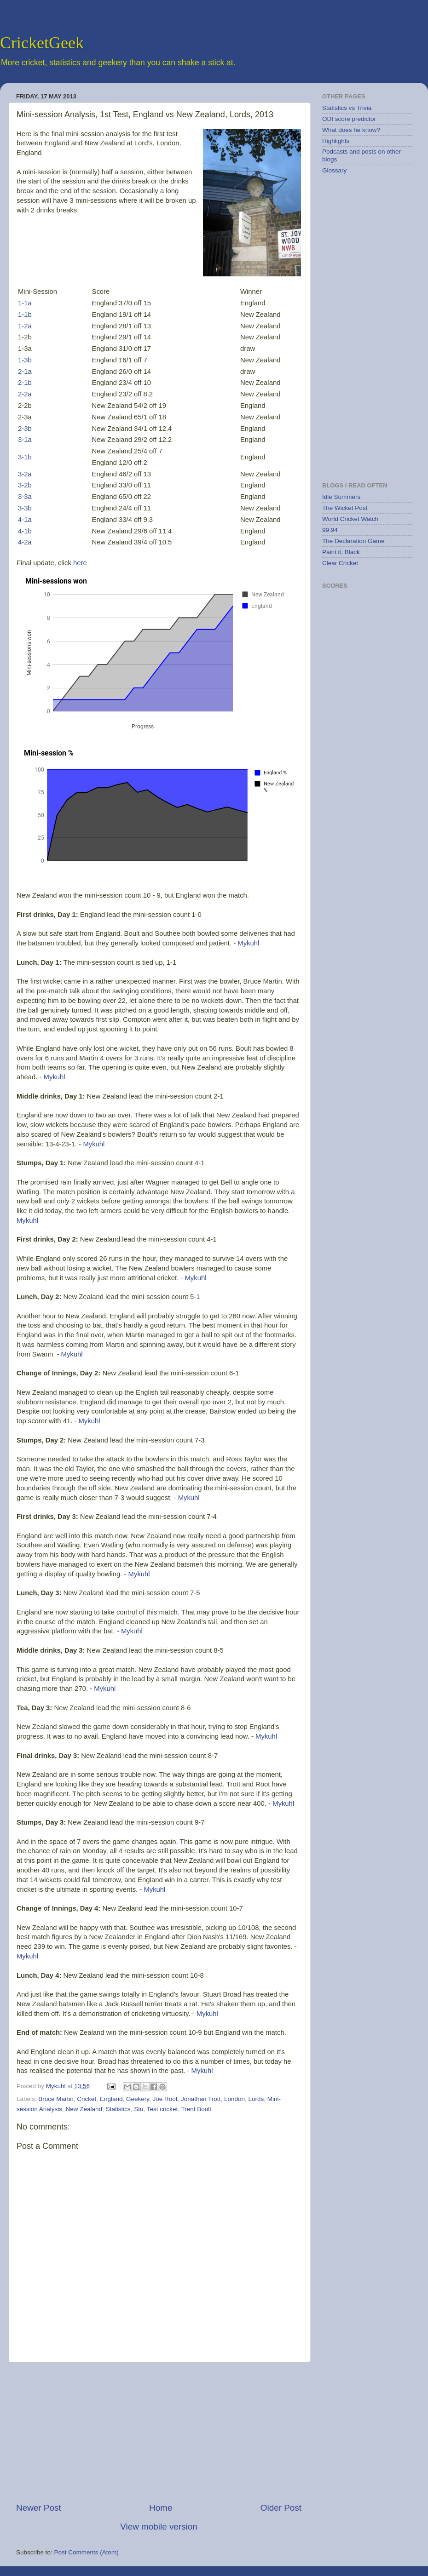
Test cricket (162, 2109)
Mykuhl (248, 943)
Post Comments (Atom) (86, 2552)
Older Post (280, 2508)
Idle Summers (341, 496)
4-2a (25, 542)
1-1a (25, 303)
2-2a (25, 394)
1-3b (25, 360)
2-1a (25, 371)
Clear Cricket (340, 563)
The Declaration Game (353, 541)
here (80, 563)
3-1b (25, 457)
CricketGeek (42, 43)
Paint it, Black (341, 552)
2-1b (25, 382)
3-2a (25, 474)
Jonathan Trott (200, 2098)
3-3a (25, 496)
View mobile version (158, 2526)
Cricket (86, 2098)
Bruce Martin (56, 2098)
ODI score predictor (349, 118)
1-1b (25, 314)
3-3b (25, 508)
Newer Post (38, 2508)
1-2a (25, 326)
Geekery (137, 2098)
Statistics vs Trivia (346, 107)
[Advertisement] (159, 2432)
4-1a (25, 519)
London (234, 2098)
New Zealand (84, 2109)
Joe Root (164, 2098)
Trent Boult (196, 2109)
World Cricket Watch (350, 518)
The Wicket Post (344, 507)
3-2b (25, 485)
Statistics (118, 2109)
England (111, 2098)
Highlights (335, 140)
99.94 (330, 530)
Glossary (334, 170)
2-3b (25, 428)
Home (160, 2508)
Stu (138, 2109)
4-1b (25, 531)
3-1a (25, 439)
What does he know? (351, 129)
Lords (256, 2098)
